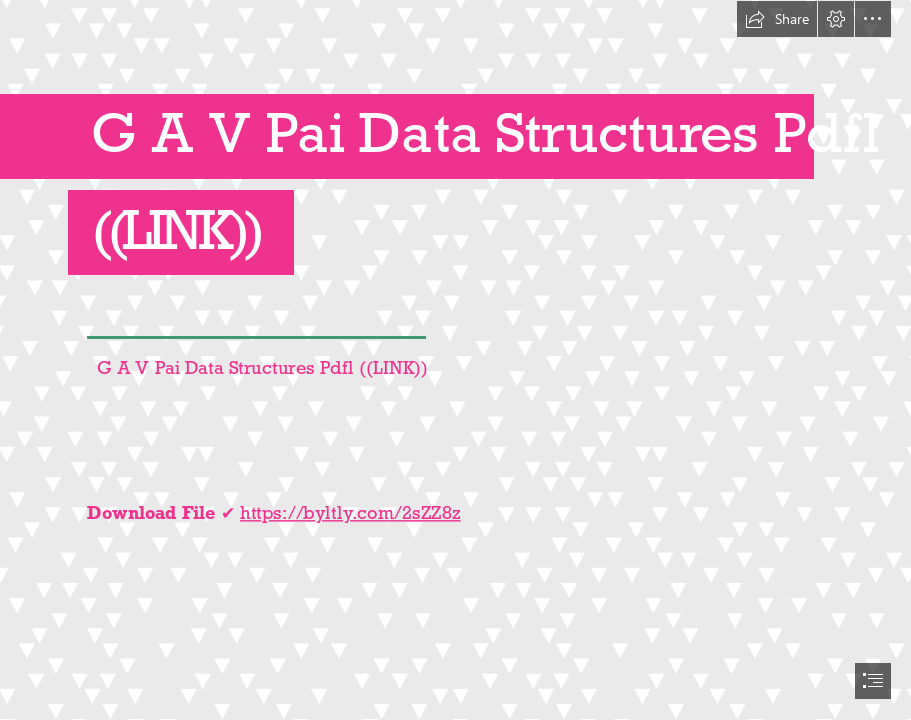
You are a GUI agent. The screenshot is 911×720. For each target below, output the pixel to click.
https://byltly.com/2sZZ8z (350, 511)
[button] (777, 19)
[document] (455, 360)
